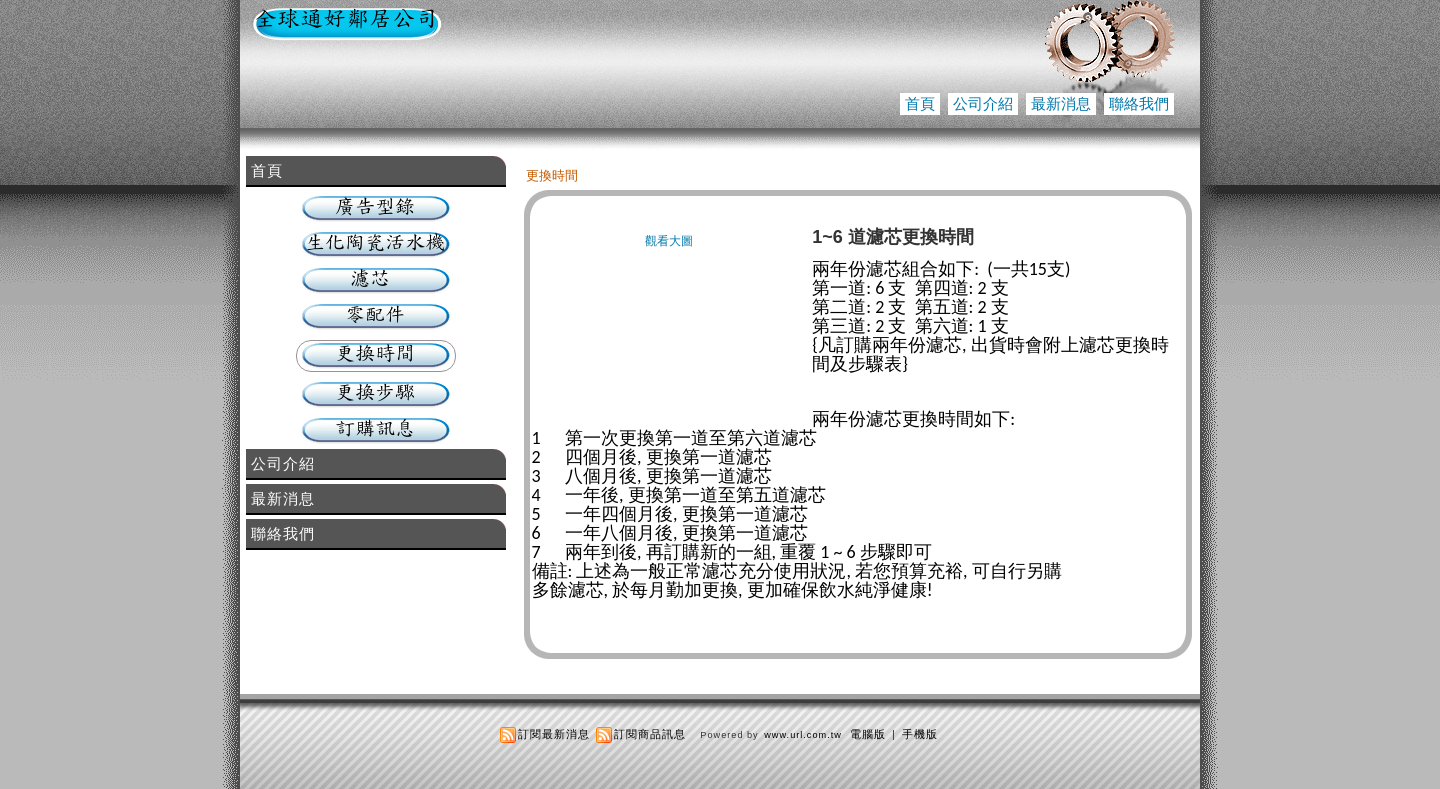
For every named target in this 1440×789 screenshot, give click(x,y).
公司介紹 (983, 103)
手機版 (920, 734)
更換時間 (552, 175)
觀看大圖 (669, 241)
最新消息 (1061, 103)
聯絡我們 (1139, 103)
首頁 (920, 103)
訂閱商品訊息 (650, 734)
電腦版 (868, 734)
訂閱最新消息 (554, 734)
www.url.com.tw (803, 735)
